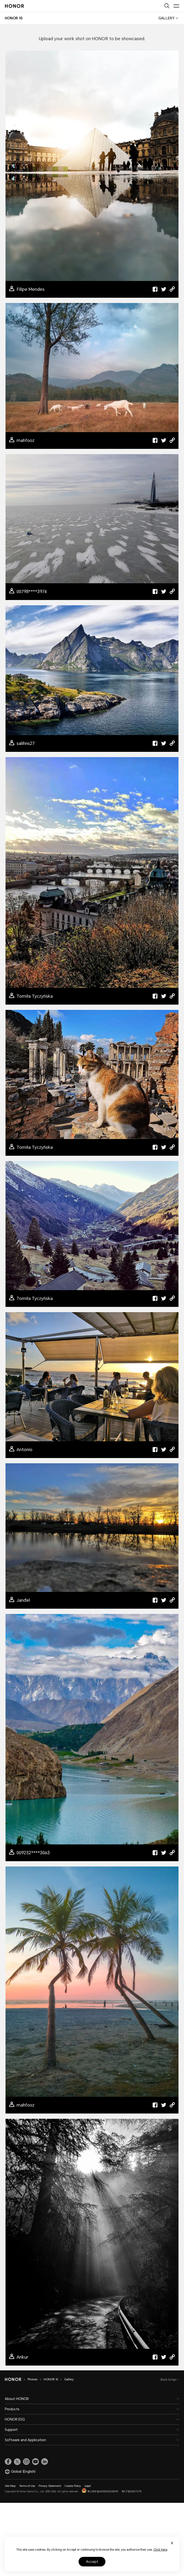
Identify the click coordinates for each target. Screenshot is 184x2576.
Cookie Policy (73, 2486)
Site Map (10, 2486)
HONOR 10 (51, 2379)
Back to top (169, 2379)
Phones (32, 2379)
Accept (92, 2562)
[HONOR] (13, 2379)
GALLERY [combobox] (166, 18)
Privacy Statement (50, 2486)
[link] (8, 2461)
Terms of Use (27, 2486)
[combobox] (13, 18)
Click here (160, 2549)
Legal (88, 2486)
